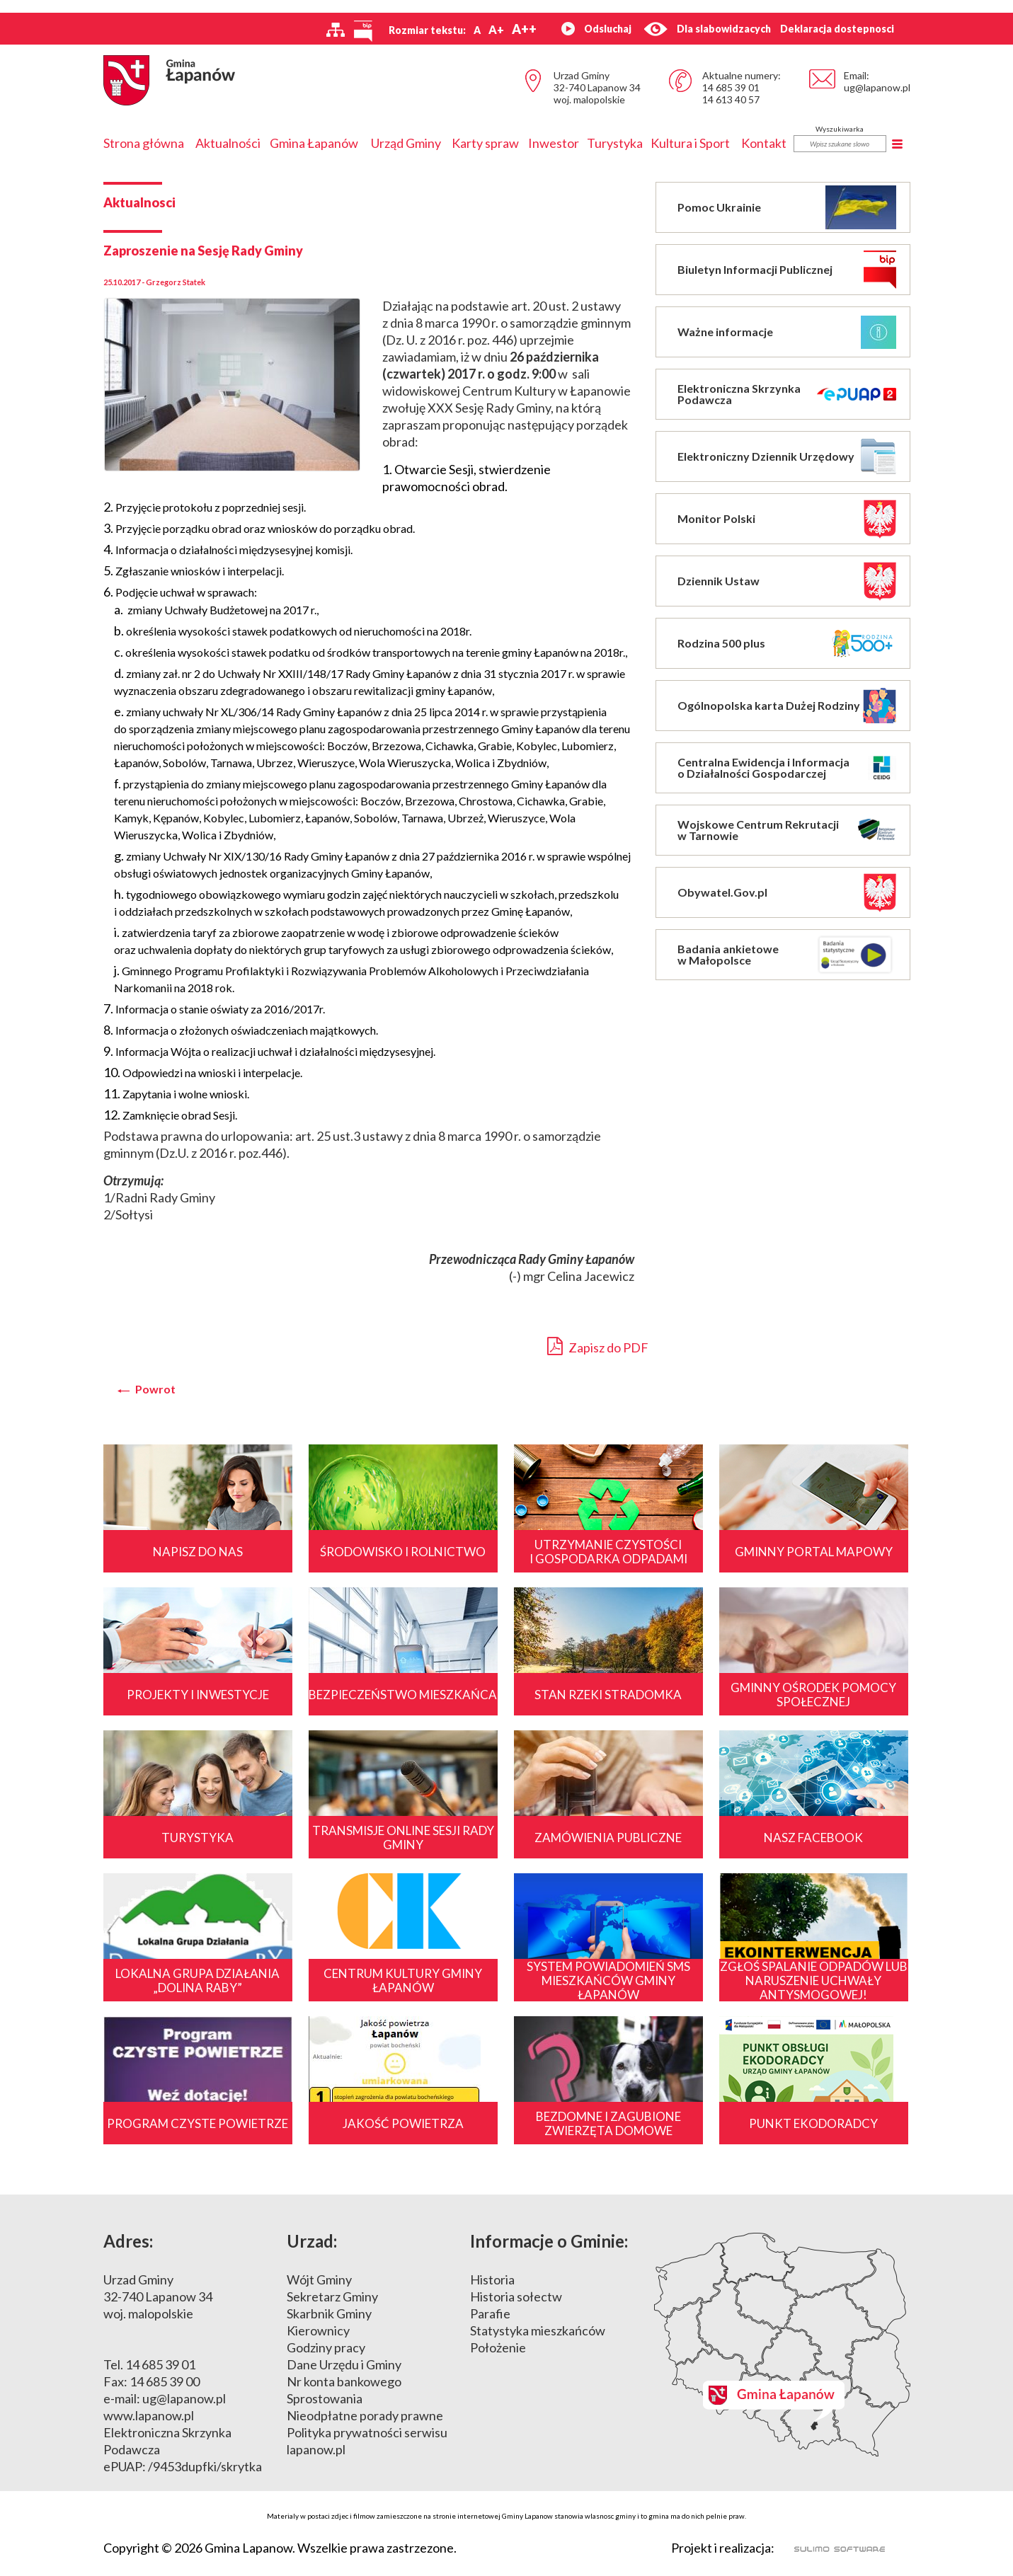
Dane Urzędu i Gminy (344, 2364)
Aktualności (228, 143)
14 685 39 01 (731, 87)
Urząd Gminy (406, 143)
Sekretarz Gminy (332, 2296)
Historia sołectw (516, 2296)
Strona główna (143, 143)
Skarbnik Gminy (329, 2313)
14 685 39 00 (165, 2381)
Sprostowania (324, 2398)
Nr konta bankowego (344, 2381)
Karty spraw (485, 143)
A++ (524, 29)
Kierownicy (318, 2330)
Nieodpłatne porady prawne (365, 2415)
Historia (492, 2279)
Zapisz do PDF (597, 1346)
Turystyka (615, 143)
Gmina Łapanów (314, 143)
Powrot (155, 1389)
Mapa (782, 2344)
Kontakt (763, 143)
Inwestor (553, 143)
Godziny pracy (326, 2347)
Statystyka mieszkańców (537, 2330)
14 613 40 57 (731, 99)
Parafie (490, 2313)
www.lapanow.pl (148, 2415)
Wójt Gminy (319, 2279)
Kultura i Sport (690, 143)
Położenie (498, 2347)
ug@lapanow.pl (877, 87)
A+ (496, 29)
